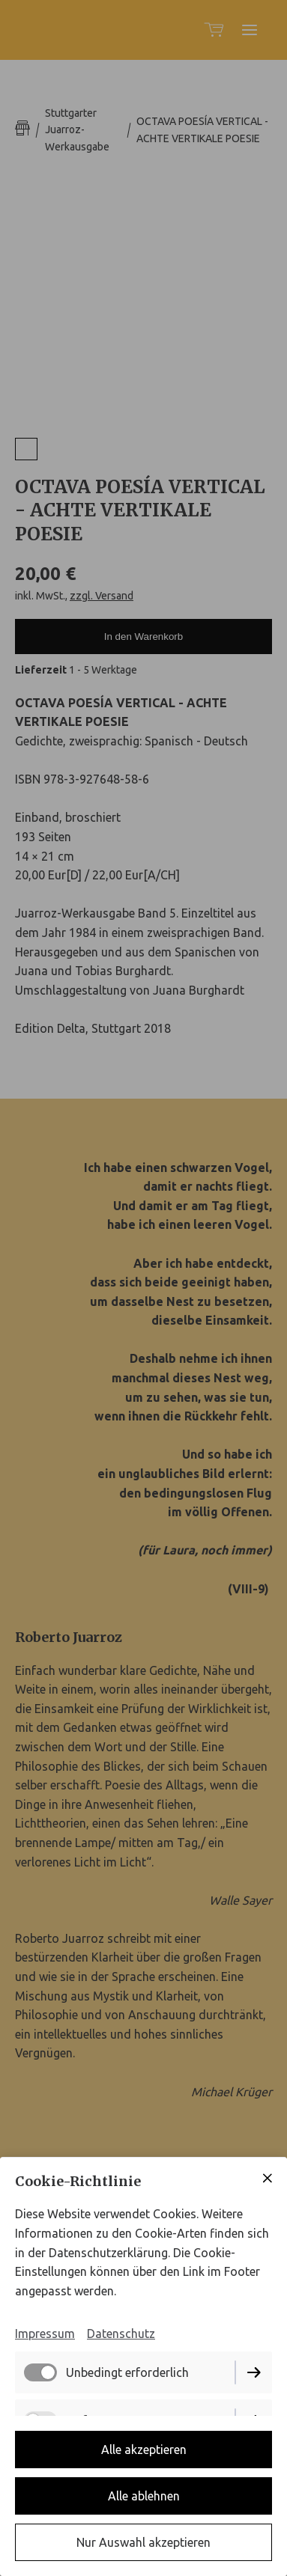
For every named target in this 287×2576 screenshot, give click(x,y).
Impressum (45, 2333)
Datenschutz (121, 2333)
